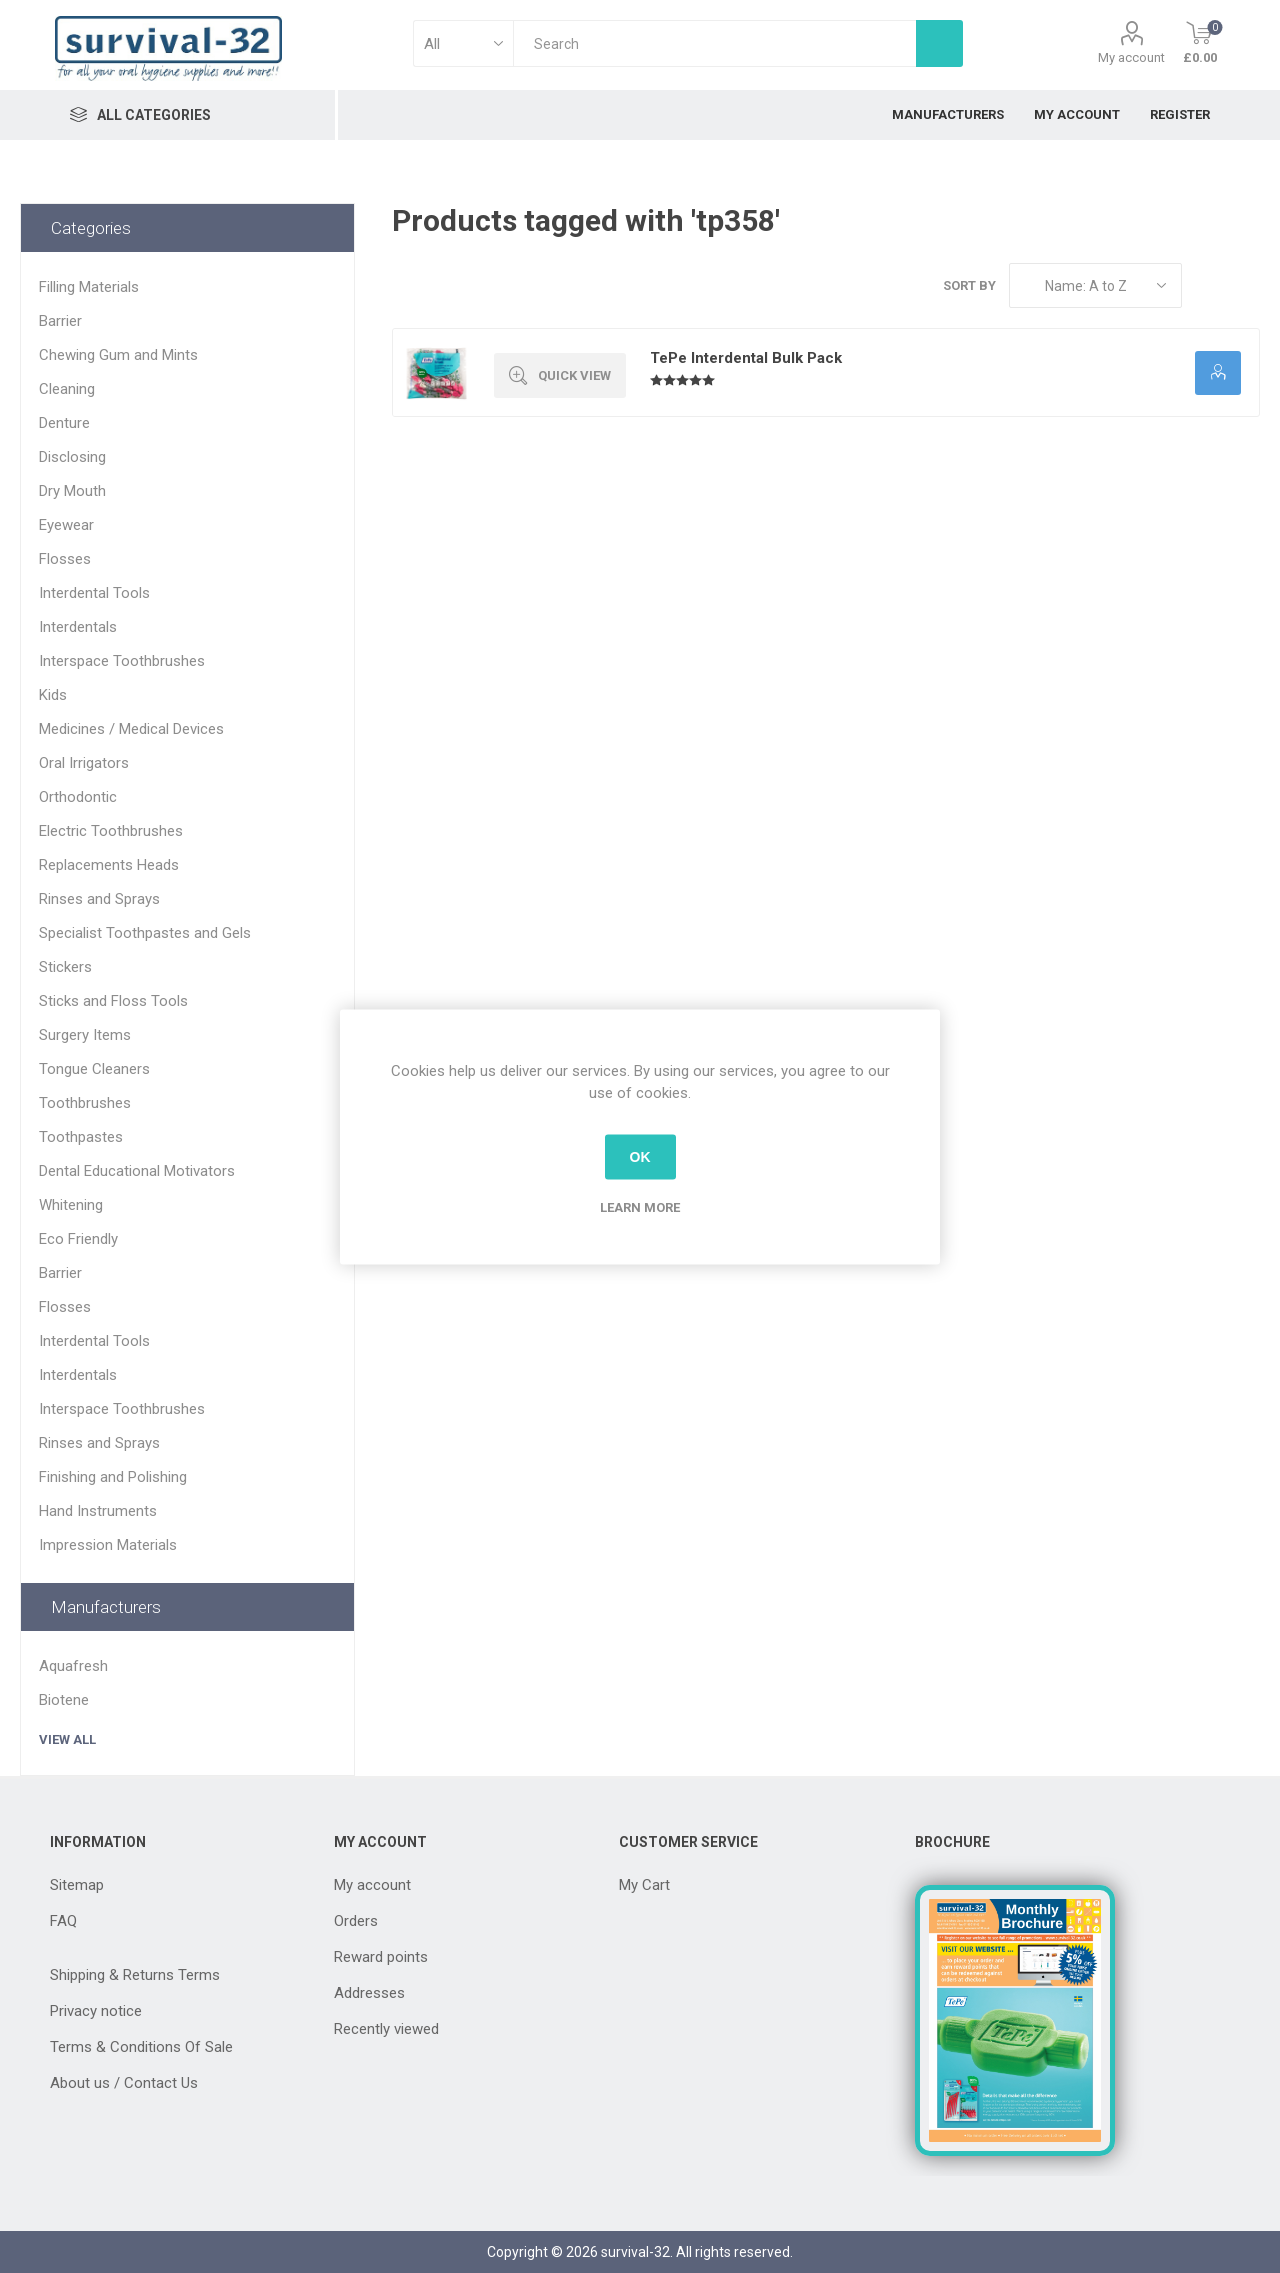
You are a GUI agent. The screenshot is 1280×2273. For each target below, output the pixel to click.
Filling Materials (89, 287)
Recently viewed (386, 2029)
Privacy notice (96, 2011)
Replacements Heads (109, 865)
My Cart (644, 1885)
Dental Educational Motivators (137, 1171)
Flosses (65, 559)
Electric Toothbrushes (111, 831)
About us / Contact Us (124, 2083)
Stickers (65, 967)
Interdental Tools (94, 593)
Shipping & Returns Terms (135, 1975)
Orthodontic (78, 797)
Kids (53, 695)
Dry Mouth (72, 491)
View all (67, 1739)
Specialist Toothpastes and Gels (145, 933)
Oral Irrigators (84, 763)
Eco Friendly (78, 1239)
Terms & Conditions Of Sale (141, 2047)
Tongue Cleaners (94, 1069)
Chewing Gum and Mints (118, 355)
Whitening (71, 1205)
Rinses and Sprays (99, 899)
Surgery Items (85, 1035)
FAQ (63, 1921)
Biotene (64, 1700)
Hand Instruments (98, 1511)
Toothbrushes (85, 1103)
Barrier (60, 321)
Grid (1207, 285)
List (1245, 285)
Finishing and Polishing (113, 1477)
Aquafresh (73, 1666)
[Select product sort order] (1095, 285)
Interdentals (78, 627)
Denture (64, 423)
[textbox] (714, 43)
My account (1131, 57)
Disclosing (72, 457)
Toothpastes (81, 1137)
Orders (356, 1921)
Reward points (381, 1957)
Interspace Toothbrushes (122, 661)
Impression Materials (108, 1545)
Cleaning (67, 389)
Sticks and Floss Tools (113, 1001)
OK (640, 1157)
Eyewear (66, 525)
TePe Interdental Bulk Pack (746, 358)
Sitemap (77, 1885)
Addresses (369, 1993)
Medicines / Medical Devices (131, 729)
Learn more (640, 1206)
